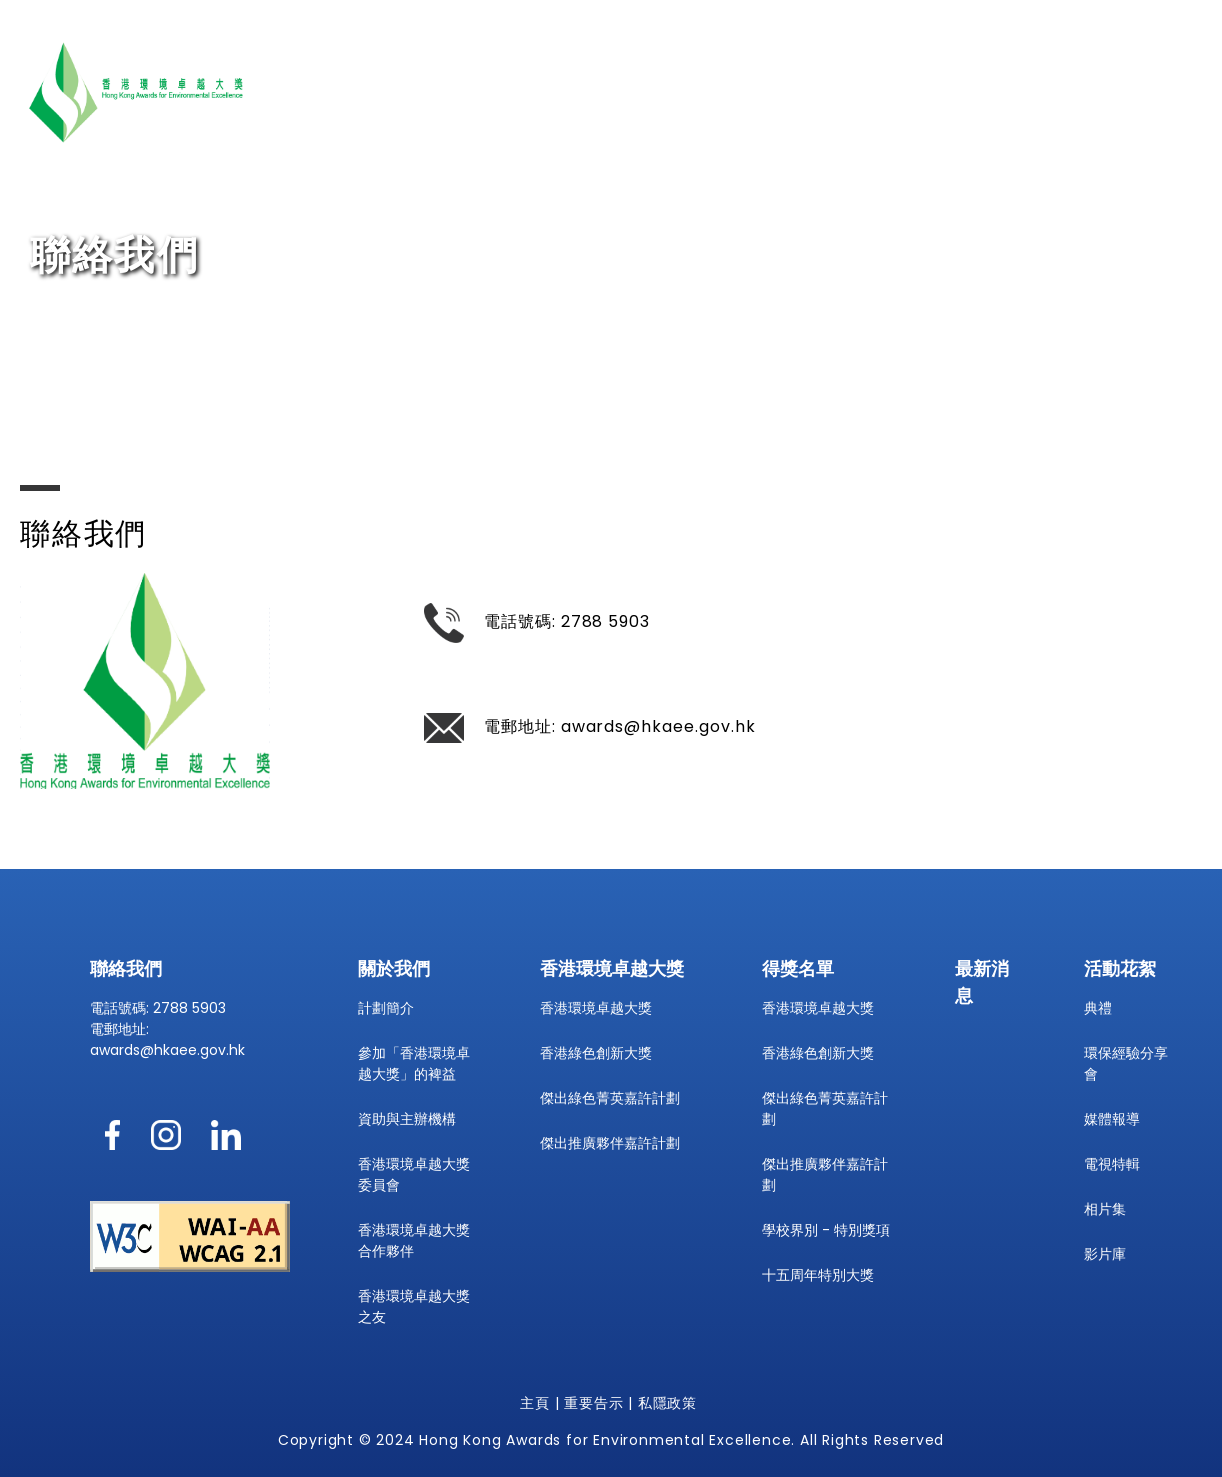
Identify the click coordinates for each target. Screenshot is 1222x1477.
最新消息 (905, 78)
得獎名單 (992, 78)
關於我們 (661, 78)
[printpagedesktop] (958, 138)
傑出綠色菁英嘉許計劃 (610, 1098)
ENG (819, 138)
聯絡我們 (1168, 78)
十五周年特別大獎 (818, 1275)
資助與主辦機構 (407, 1119)
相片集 (1105, 1209)
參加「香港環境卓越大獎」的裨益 (414, 1063)
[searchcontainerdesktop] (1189, 136)
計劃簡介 (386, 1008)
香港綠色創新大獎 (596, 1053)
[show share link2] (1003, 139)
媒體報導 (1112, 1119)
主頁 (535, 1403)
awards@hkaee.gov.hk (658, 726)
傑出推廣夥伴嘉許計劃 (610, 1143)
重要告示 (593, 1403)
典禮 (1098, 1008)
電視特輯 (1112, 1164)
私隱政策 (667, 1403)
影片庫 (1105, 1254)
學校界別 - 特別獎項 (826, 1230)
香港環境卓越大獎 (783, 78)
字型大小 (892, 138)
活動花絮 (1080, 78)
